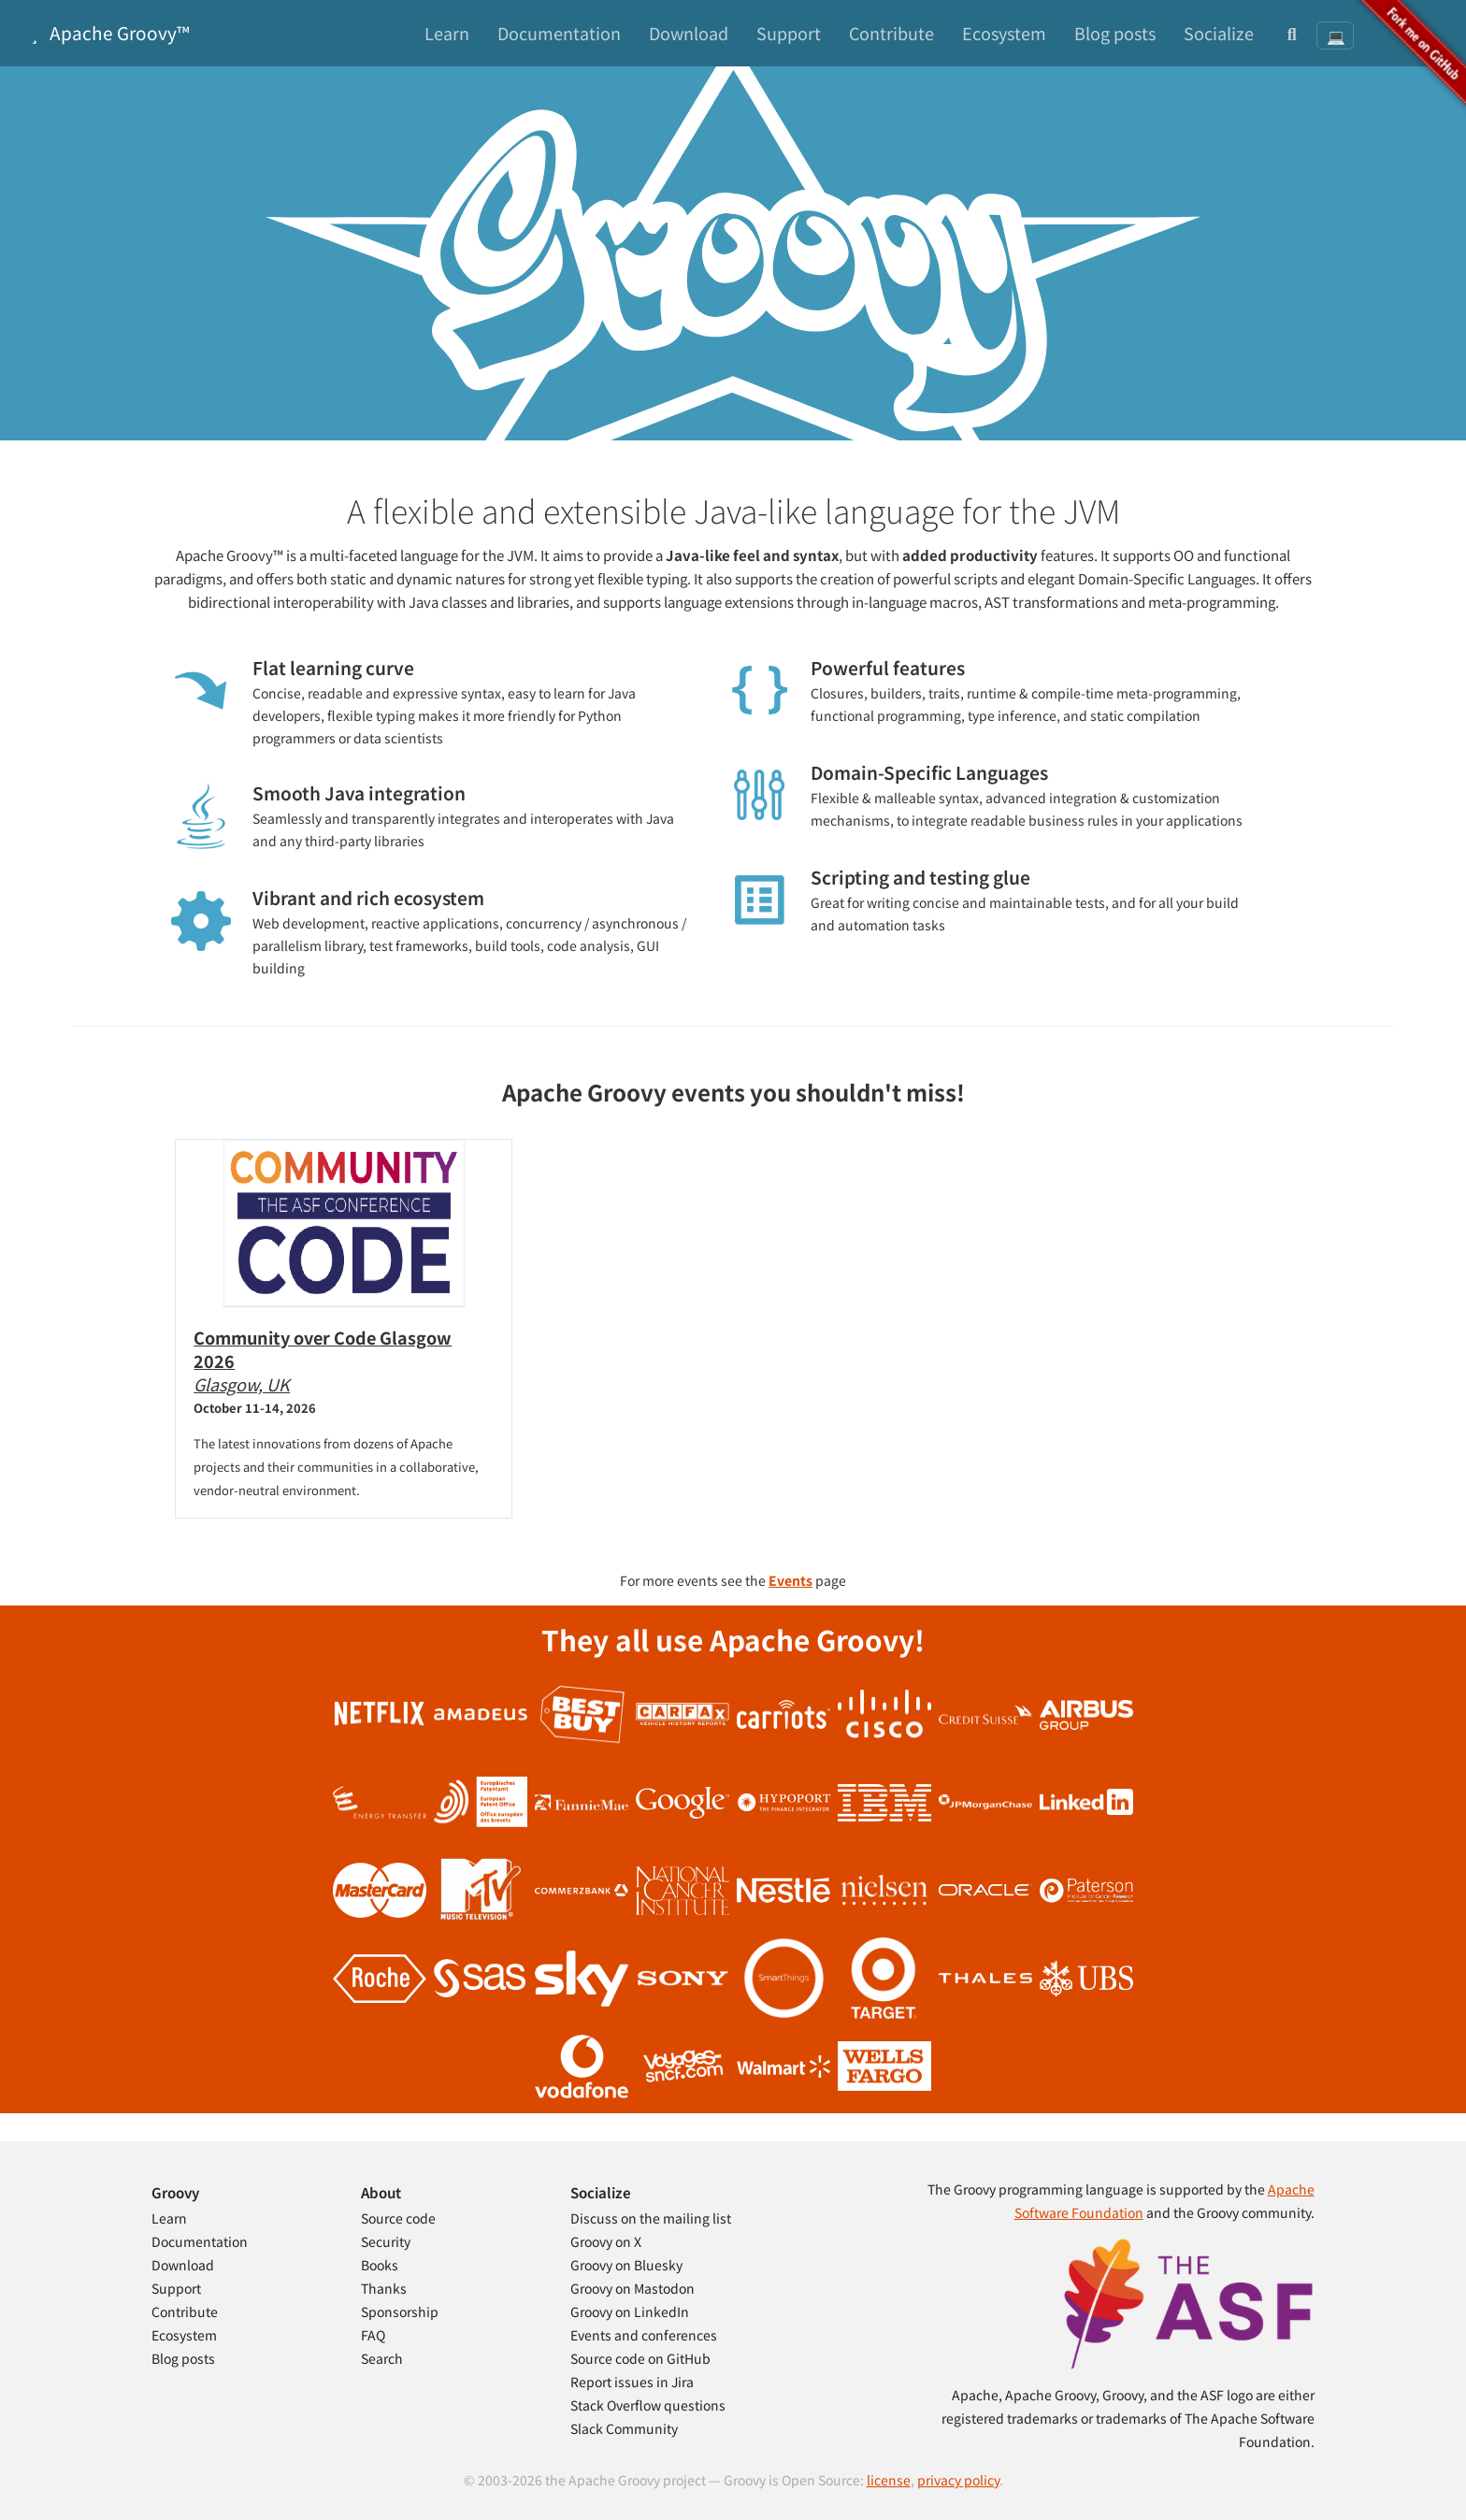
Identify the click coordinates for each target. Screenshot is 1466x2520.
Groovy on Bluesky (626, 2264)
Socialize (1219, 33)
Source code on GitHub (640, 2358)
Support (788, 33)
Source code (398, 2218)
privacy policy (958, 2479)
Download (688, 33)
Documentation (559, 33)
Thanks (384, 2288)
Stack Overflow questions (648, 2405)
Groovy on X (605, 2241)
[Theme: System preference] (1335, 36)
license (889, 2479)
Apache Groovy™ (106, 32)
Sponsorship (399, 2311)
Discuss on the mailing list (650, 2218)
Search (382, 2358)
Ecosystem (1004, 33)
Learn (446, 33)
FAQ (373, 2335)
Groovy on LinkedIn (629, 2311)
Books (379, 2264)
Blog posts (1115, 33)
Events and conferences (643, 2335)
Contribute (891, 33)
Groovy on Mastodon (632, 2288)
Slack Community (624, 2428)
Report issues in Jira (632, 2381)
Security (385, 2241)
